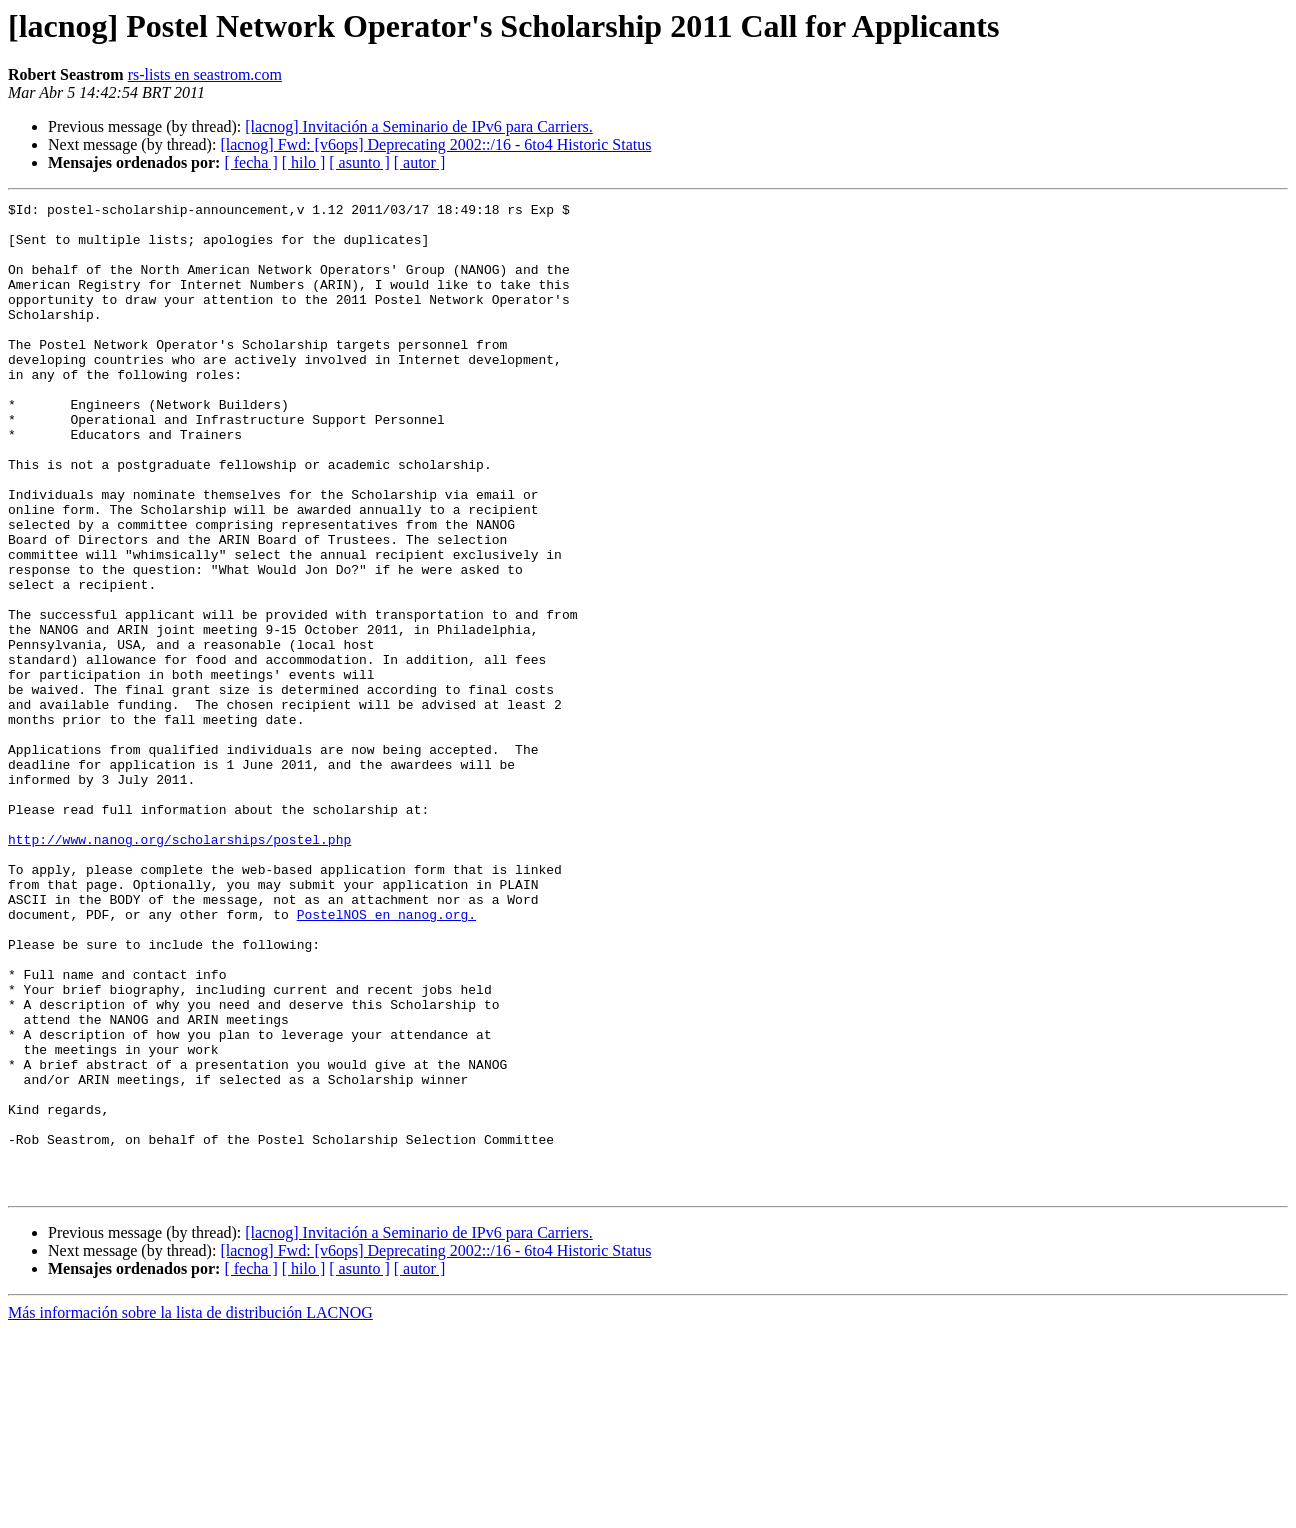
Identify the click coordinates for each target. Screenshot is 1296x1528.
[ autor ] (420, 162)
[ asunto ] (359, 162)
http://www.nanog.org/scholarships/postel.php (179, 968)
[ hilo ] (304, 162)
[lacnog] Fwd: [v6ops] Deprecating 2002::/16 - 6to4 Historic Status (435, 144)
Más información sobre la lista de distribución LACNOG (190, 1510)
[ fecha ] (250, 162)
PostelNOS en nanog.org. (386, 1058)
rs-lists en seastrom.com (205, 74)
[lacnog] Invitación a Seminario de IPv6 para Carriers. (418, 126)
